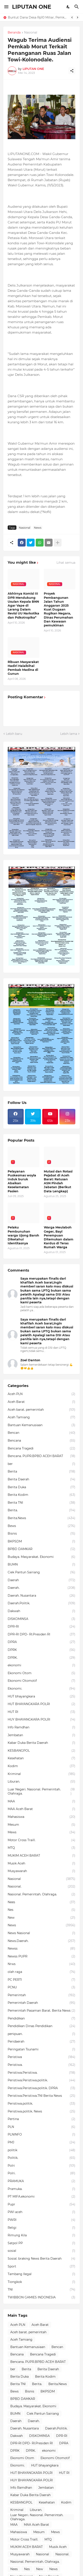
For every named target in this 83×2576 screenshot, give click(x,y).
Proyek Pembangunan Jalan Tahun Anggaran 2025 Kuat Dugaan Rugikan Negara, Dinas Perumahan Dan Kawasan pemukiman (58, 609)
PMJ (41, 2142)
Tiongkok (41, 2282)
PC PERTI (41, 1980)
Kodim (41, 1766)
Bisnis (41, 1534)
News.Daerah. (41, 1941)
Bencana (41, 1441)
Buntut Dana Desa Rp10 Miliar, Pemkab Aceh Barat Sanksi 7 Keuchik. (38, 17)
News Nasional (41, 1933)
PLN (41, 2127)
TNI (41, 2290)
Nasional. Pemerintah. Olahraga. (41, 1894)
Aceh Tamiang (41, 1417)
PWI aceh (41, 2212)
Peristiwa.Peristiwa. (41, 2073)
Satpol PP (41, 2243)
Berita (41, 1471)
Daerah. (41, 1588)
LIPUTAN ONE (31, 6)
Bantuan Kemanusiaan (41, 1425)
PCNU (41, 1987)
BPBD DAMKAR (41, 1549)
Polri (41, 2166)
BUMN (41, 1564)
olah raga (41, 1972)
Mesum (41, 1825)
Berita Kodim (41, 1495)
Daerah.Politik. (41, 1603)
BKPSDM (41, 1541)
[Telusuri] (77, 6)
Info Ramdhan (41, 1727)
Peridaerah (41, 2042)
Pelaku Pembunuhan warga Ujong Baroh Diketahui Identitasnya (23, 1235)
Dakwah (41, 1611)
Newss (41, 1949)
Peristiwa (41, 2057)
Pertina (41, 2119)
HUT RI (41, 1712)
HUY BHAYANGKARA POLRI (41, 1719)
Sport (41, 2266)
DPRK (41, 1650)
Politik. (41, 2158)
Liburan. (41, 1782)
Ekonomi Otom (41, 1673)
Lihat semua (66, 562)
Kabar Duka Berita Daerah (41, 1743)
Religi (41, 2228)
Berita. (41, 1510)
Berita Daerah (41, 1479)
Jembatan (41, 1735)
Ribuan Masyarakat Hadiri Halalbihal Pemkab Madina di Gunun (23, 668)
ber (41, 1464)
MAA (41, 1801)
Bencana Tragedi (41, 1448)
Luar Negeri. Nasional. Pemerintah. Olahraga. (41, 1791)
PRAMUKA (41, 2181)
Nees (41, 1902)
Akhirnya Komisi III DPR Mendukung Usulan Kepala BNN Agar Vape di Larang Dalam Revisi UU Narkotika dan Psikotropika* (23, 605)
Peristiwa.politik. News (41, 2111)
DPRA (41, 1642)
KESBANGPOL (41, 1751)
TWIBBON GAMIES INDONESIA (41, 2297)
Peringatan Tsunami (41, 2049)
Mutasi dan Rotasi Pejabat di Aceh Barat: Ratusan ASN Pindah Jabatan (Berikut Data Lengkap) (58, 1181)
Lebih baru (14, 734)
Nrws (41, 1964)
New (41, 1918)
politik (41, 2150)
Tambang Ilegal (41, 2274)
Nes (41, 1910)
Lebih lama (68, 734)
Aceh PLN (41, 1394)
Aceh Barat (41, 1402)
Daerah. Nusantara (41, 1596)
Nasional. (41, 1886)
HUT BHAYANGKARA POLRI (41, 1704)
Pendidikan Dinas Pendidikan (41, 2026)
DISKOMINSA (41, 1619)
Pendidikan (41, 2018)
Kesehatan (41, 1758)
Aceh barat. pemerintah (41, 1410)
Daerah (41, 1580)
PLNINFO (41, 2134)
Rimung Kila (41, 2235)
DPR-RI (41, 1627)
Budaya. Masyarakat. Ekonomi (41, 1557)
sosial (41, 2251)
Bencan (41, 1433)
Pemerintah (41, 1995)
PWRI (41, 2220)
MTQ (41, 1848)
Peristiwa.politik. (41, 2104)
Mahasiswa (41, 1817)
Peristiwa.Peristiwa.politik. (41, 2080)
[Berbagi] (71, 70)
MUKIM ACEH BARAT (41, 1856)
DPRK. (41, 1658)
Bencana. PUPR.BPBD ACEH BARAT (41, 1456)
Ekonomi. (41, 1689)
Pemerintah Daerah (41, 2003)
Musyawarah (41, 1871)
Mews (41, 1832)
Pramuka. (41, 2189)
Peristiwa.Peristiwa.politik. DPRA (41, 2088)
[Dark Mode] (68, 6)
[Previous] (72, 17)
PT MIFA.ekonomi (41, 2197)
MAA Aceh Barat (41, 1809)
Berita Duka (41, 1487)
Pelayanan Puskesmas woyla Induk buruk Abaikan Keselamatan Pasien (22, 1181)
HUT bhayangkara (41, 1696)
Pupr (41, 2204)
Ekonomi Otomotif (41, 1681)
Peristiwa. (41, 2065)
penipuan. (41, 2034)
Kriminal (41, 1774)
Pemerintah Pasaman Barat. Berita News (41, 2011)
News (37, 527)
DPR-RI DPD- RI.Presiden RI (41, 1634)
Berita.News (41, 1518)
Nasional (30, 32)
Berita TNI (41, 1503)
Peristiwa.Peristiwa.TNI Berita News (41, 2096)
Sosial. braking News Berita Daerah (41, 2259)
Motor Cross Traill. (41, 1840)
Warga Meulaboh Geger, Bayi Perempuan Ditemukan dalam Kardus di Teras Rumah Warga (58, 1237)
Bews (41, 1526)
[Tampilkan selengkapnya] (58, 543)
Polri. (41, 2173)
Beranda (14, 32)
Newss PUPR (41, 1956)
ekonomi (41, 1665)
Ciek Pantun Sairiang (41, 1572)
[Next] (77, 17)
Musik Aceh (41, 1863)
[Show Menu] (6, 6)
